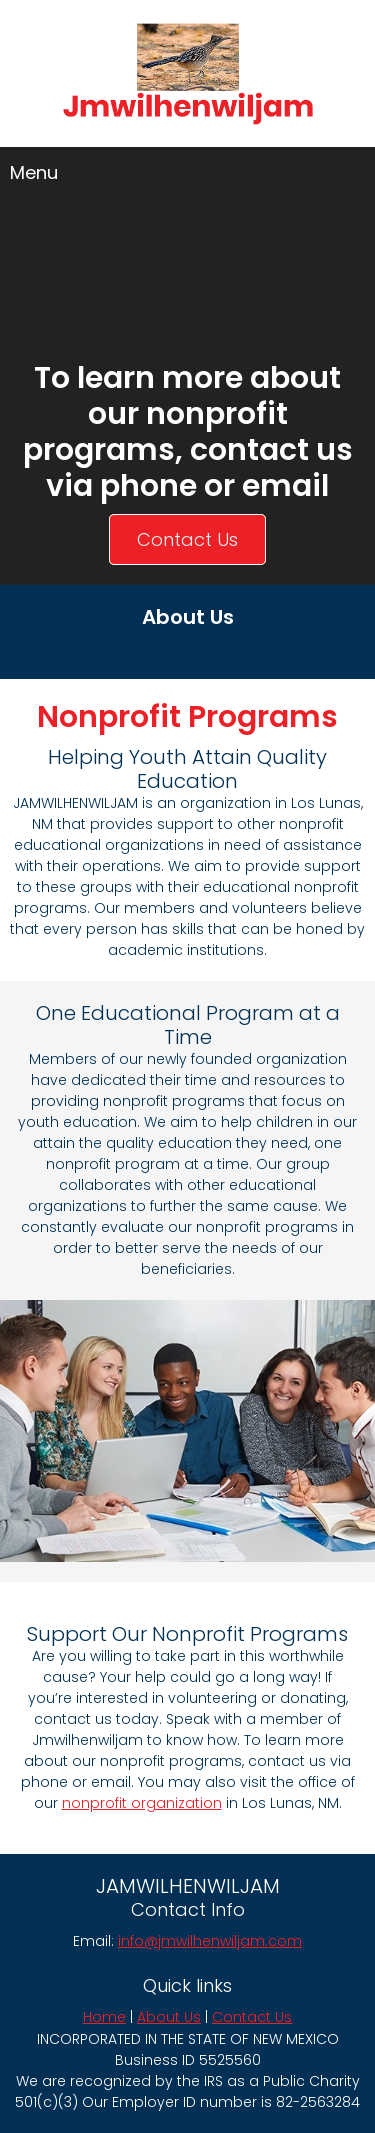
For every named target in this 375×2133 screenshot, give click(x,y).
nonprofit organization (142, 1803)
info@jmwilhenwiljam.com (210, 1941)
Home (104, 2017)
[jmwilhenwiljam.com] (188, 75)
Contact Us (252, 2017)
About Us (169, 2017)
